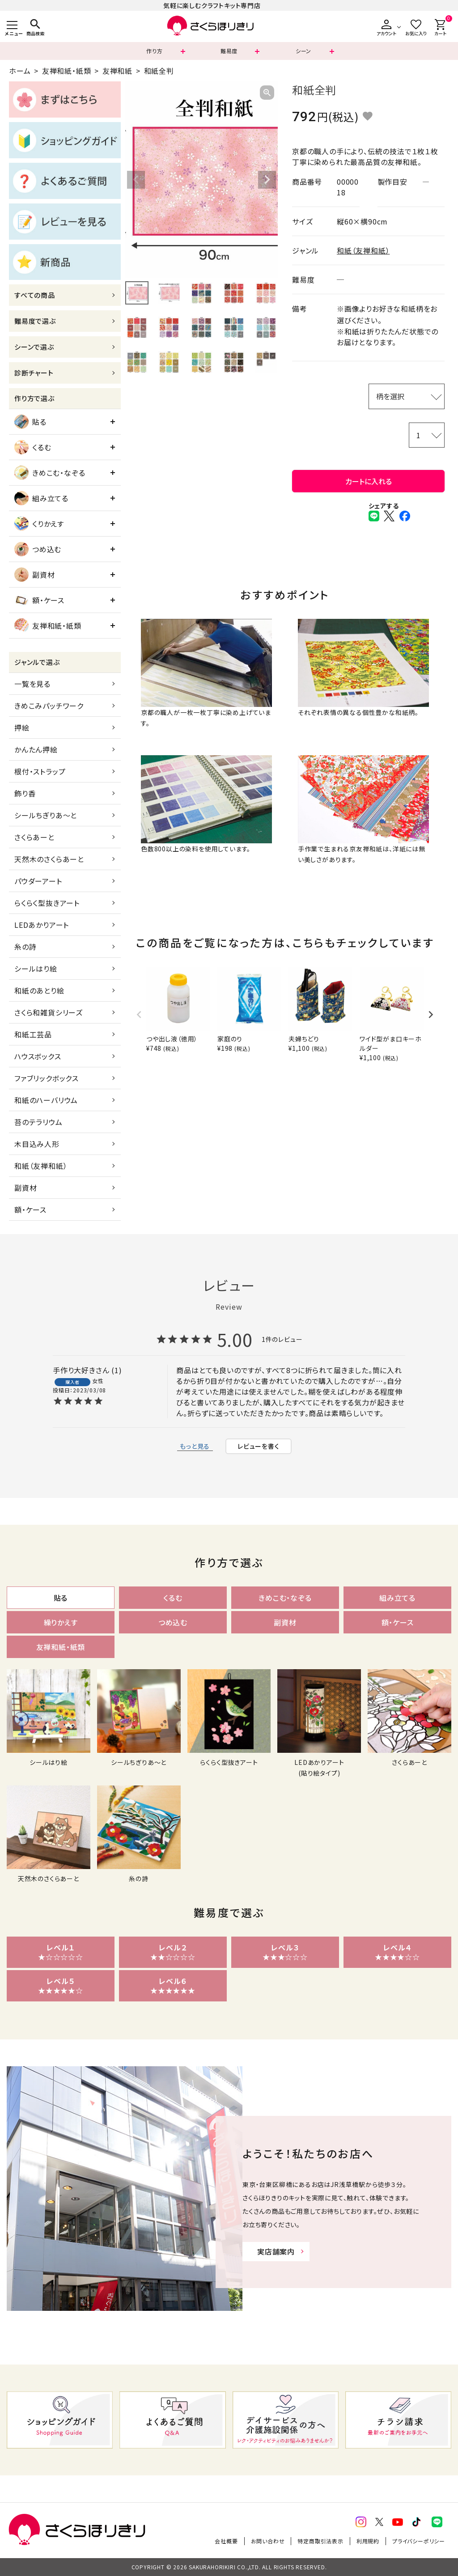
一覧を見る (32, 683)
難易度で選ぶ (35, 321)
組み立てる (41, 498)
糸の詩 (25, 946)
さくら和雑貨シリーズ (48, 1012)
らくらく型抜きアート (47, 902)
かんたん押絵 (36, 749)
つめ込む (37, 549)
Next (267, 180)
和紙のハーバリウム (46, 1100)
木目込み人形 (36, 1143)
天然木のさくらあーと (49, 859)
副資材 (34, 574)
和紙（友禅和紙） (40, 1165)
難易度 (229, 51)
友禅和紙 (117, 70)
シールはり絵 (35, 968)
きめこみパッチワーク (49, 705)
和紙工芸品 (33, 1034)
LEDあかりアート (41, 924)
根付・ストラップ (39, 771)
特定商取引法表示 (320, 2541)
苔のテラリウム (38, 1122)
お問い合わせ (268, 2541)
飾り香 (24, 793)
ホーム (19, 70)
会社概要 (226, 2541)
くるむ (32, 447)
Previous (136, 180)
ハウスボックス (37, 1056)
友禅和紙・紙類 (66, 70)
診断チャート (34, 372)
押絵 (22, 727)
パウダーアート (38, 881)
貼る (30, 422)
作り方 (154, 51)
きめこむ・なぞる (49, 472)
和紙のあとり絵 (39, 990)
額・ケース (39, 600)
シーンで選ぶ (34, 346)
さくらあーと (34, 837)
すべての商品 (34, 295)
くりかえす (39, 523)
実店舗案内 (276, 2251)
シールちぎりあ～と (45, 815)
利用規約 (367, 2541)
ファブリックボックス (46, 1078)
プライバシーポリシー (418, 2541)
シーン (303, 51)
